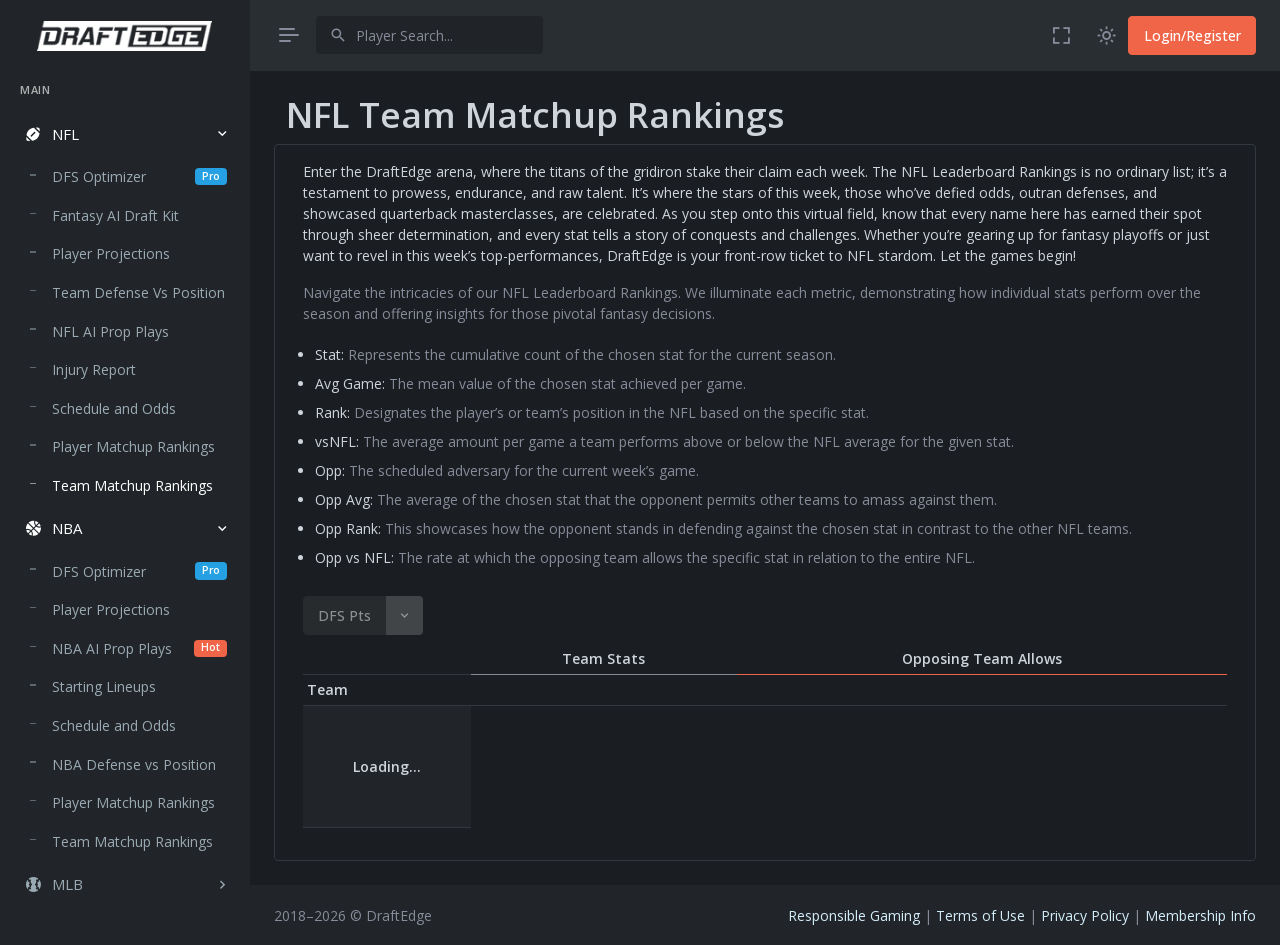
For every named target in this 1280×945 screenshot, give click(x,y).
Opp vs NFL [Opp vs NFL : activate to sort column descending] (1167, 689)
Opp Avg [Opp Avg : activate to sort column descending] (953, 689)
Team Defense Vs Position (138, 292)
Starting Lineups (104, 686)
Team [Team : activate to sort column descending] (327, 689)
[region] (124, 495)
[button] (124, 134)
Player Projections (111, 253)
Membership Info (1200, 915)
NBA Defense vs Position (134, 764)
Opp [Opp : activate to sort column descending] (782, 689)
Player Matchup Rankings (133, 446)
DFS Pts (344, 615)
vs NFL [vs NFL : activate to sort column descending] (729, 689)
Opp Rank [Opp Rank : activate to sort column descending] (1053, 689)
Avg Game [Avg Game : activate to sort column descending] (583, 689)
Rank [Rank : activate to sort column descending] (666, 689)
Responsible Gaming (854, 915)
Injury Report (94, 369)
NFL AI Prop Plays (110, 331)
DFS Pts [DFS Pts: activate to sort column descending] (486, 689)
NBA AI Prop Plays (139, 648)
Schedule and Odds (114, 408)
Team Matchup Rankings (132, 485)
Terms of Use (980, 915)
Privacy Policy (1085, 915)
